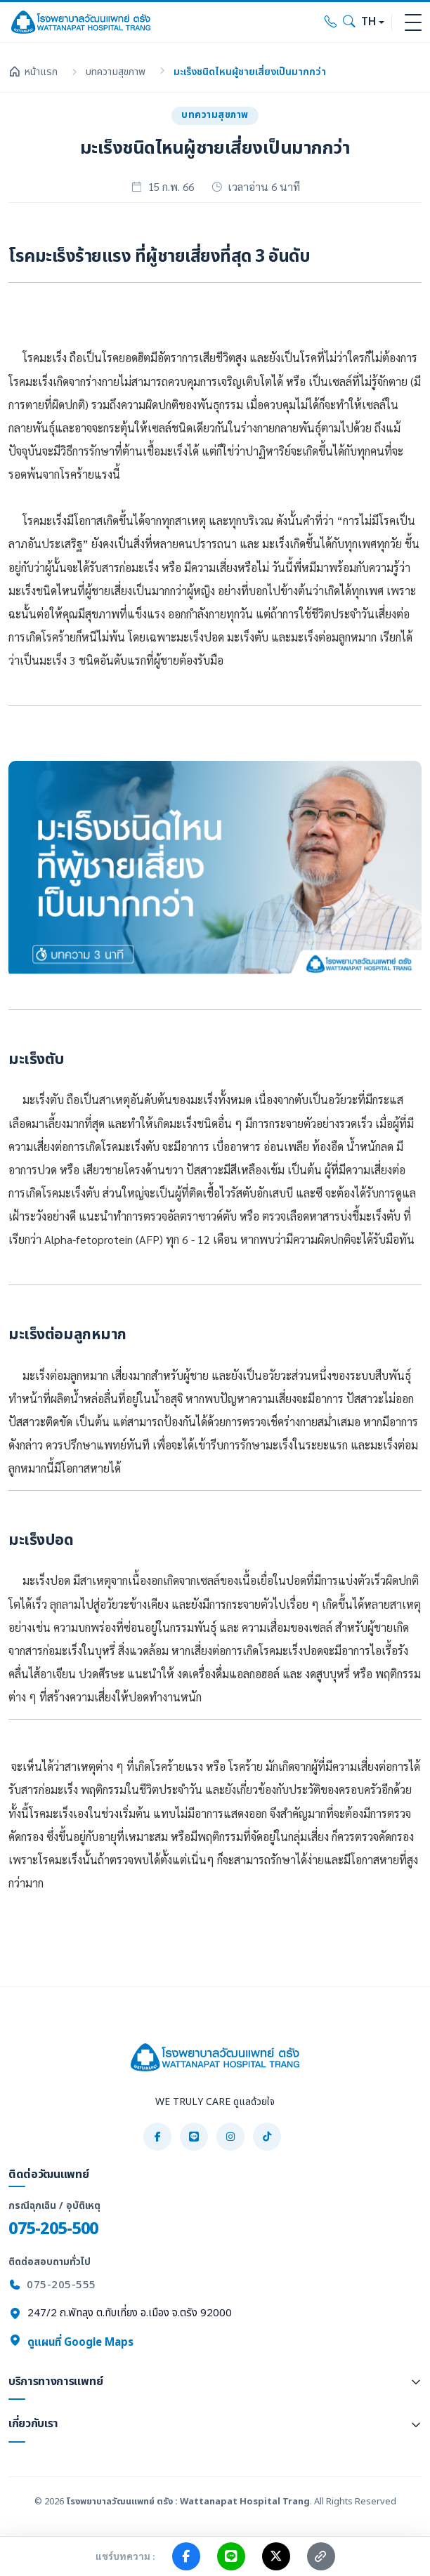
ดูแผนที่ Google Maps (70, 2342)
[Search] (349, 22)
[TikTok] (267, 2137)
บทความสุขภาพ (115, 72)
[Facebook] (157, 2137)
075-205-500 (53, 2229)
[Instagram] (230, 2137)
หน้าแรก (33, 72)
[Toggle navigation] (413, 22)
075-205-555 (61, 2285)
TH (368, 22)
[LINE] (194, 2137)
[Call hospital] (331, 22)
